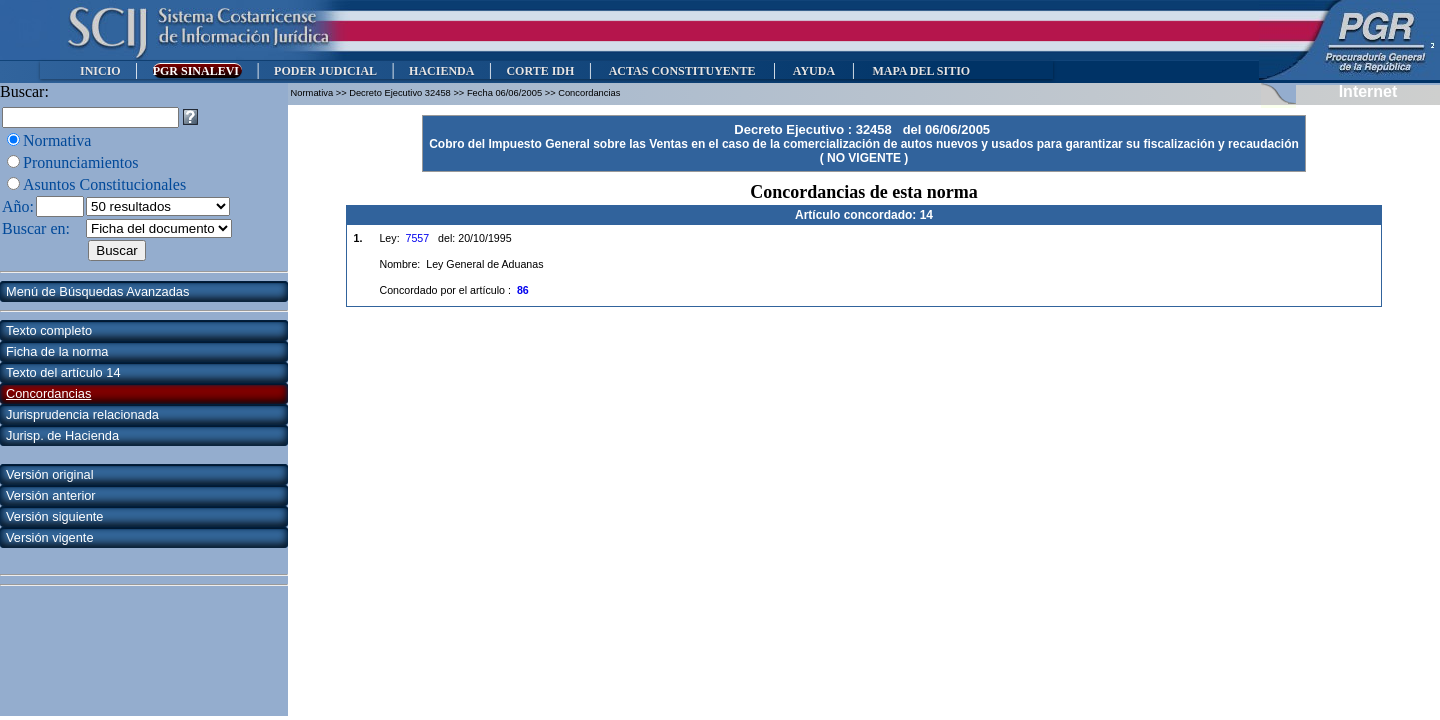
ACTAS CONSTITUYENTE (682, 71)
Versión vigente (50, 537)
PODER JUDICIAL (325, 71)
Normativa (57, 140)
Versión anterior (51, 495)
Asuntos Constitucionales (104, 184)
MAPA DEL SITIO (921, 71)
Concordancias (48, 393)
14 (926, 215)
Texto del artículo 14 (63, 372)
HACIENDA (441, 71)
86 (523, 290)
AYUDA (813, 71)
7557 (418, 238)
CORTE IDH (540, 71)
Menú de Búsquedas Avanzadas (97, 291)
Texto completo (49, 330)
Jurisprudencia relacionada (82, 414)
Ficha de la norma (57, 351)
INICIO (100, 71)
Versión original (50, 474)
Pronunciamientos (81, 162)
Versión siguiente (54, 516)
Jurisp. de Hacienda (62, 435)
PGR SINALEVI (197, 71)
